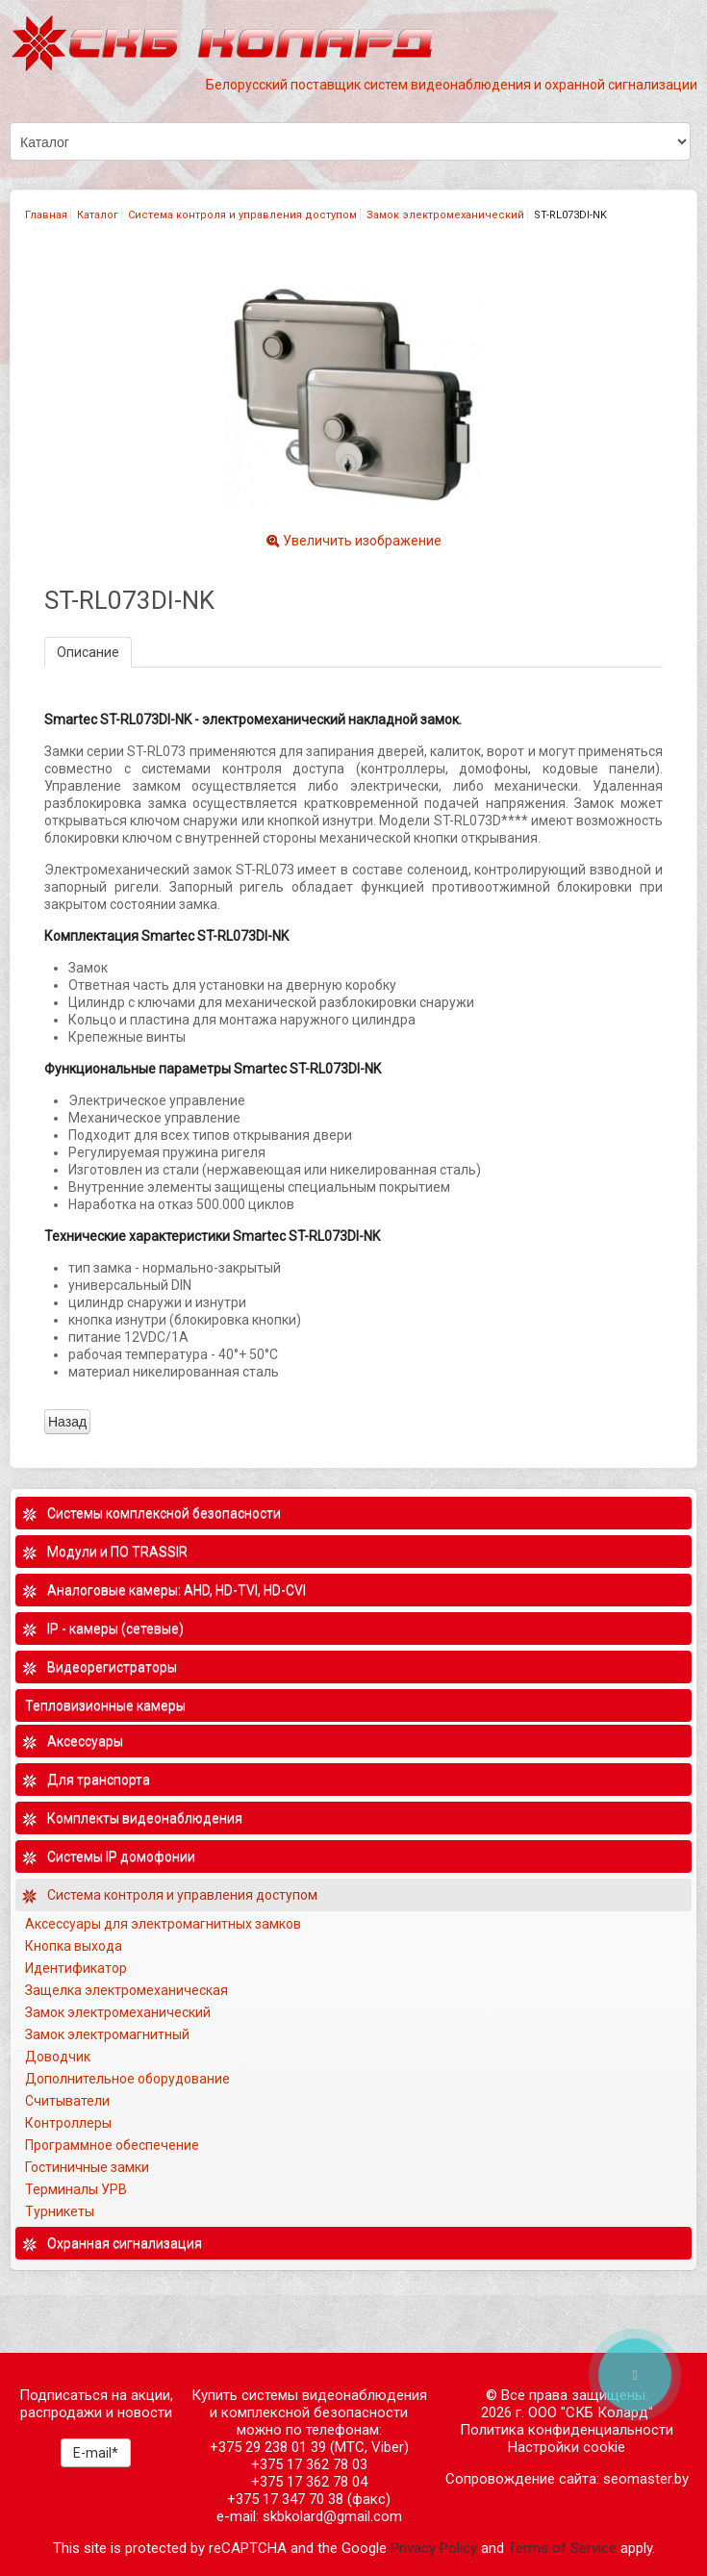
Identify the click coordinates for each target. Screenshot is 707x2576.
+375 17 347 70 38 (285, 2499)
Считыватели (67, 2101)
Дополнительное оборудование (127, 2078)
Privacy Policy (434, 2548)
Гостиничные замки (88, 2167)
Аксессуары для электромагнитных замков (163, 1924)
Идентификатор (76, 1968)
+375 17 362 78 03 (309, 2464)
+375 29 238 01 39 (268, 2447)
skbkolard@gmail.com (332, 2516)
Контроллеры (68, 2123)
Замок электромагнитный (107, 2034)
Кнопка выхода (73, 1946)
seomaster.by (646, 2479)
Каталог (97, 215)
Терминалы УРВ (77, 2189)
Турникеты (61, 2211)
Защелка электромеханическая (126, 1990)
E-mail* (95, 2453)
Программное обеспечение (112, 2145)
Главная (46, 215)
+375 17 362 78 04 (309, 2481)
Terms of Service (562, 2548)
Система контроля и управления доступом (242, 215)
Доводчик (57, 2056)
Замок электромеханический (445, 215)
